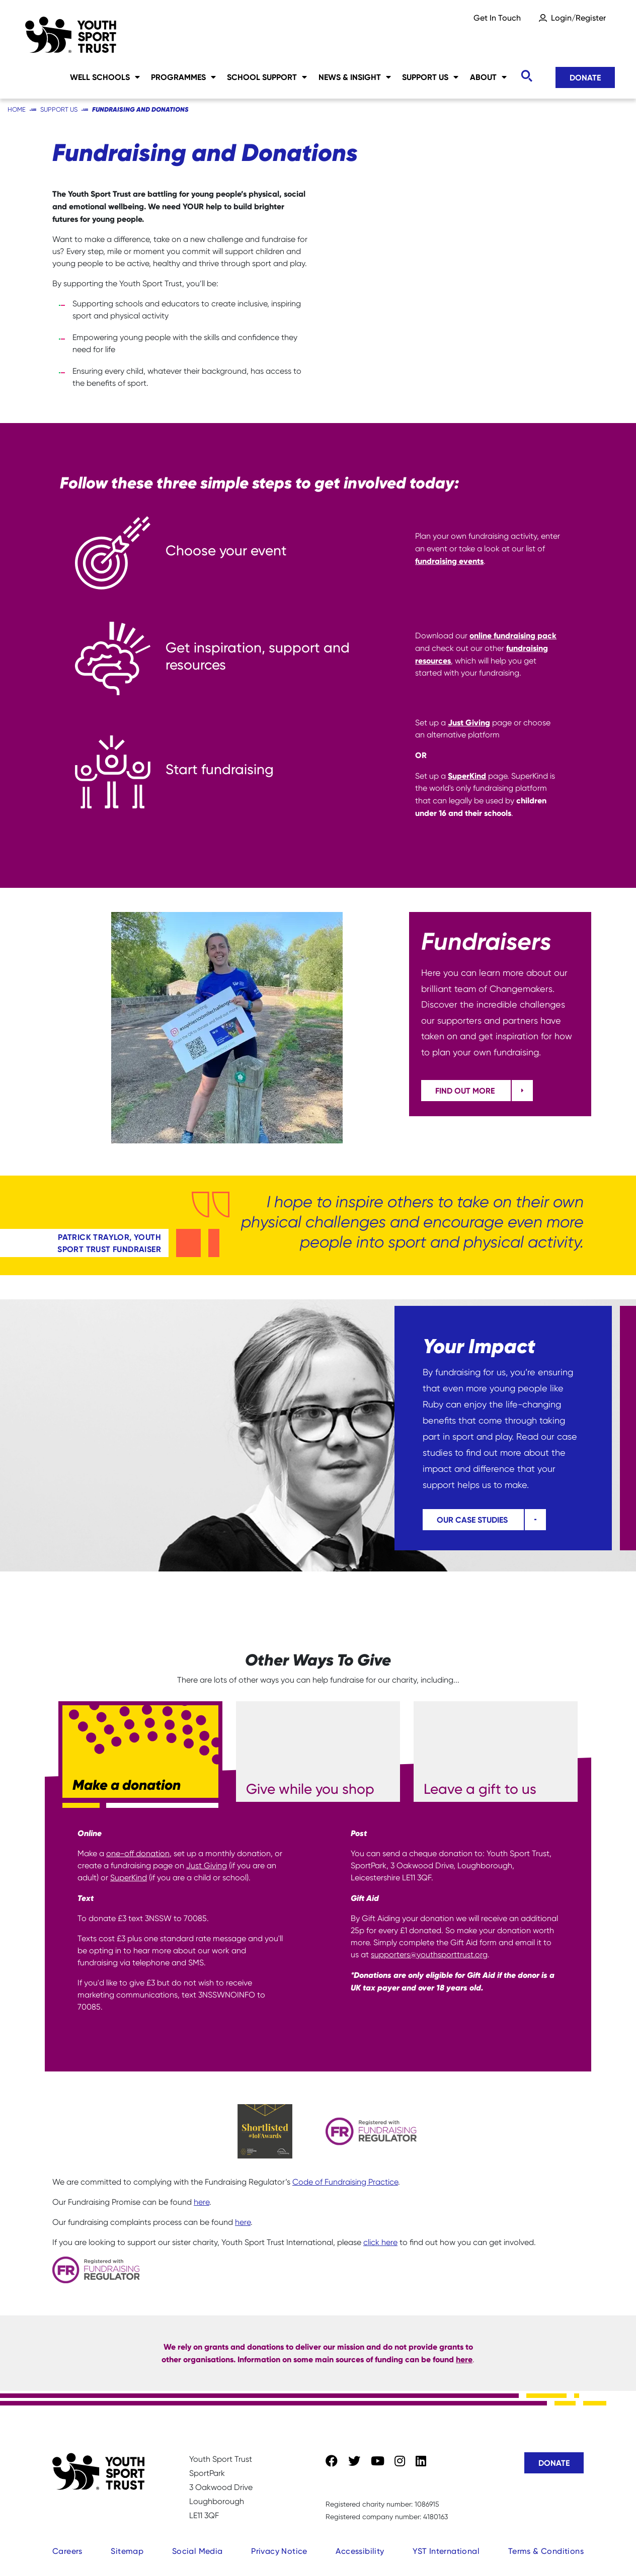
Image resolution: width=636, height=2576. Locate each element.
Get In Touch (497, 18)
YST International (446, 2551)
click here (380, 2242)
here (201, 2202)
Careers (67, 2551)
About (488, 77)
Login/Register (578, 18)
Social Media (197, 2551)
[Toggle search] (526, 76)
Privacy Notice (279, 2551)
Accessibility (360, 2551)
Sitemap (127, 2551)
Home (17, 109)
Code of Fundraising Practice (345, 2182)
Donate (585, 77)
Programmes (183, 77)
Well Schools (105, 77)
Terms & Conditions (546, 2551)
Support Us (430, 77)
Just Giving (469, 722)
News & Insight (355, 77)
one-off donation (138, 1853)
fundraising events (449, 561)
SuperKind (467, 776)
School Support (267, 77)
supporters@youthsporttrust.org (429, 1954)
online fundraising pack (512, 635)
